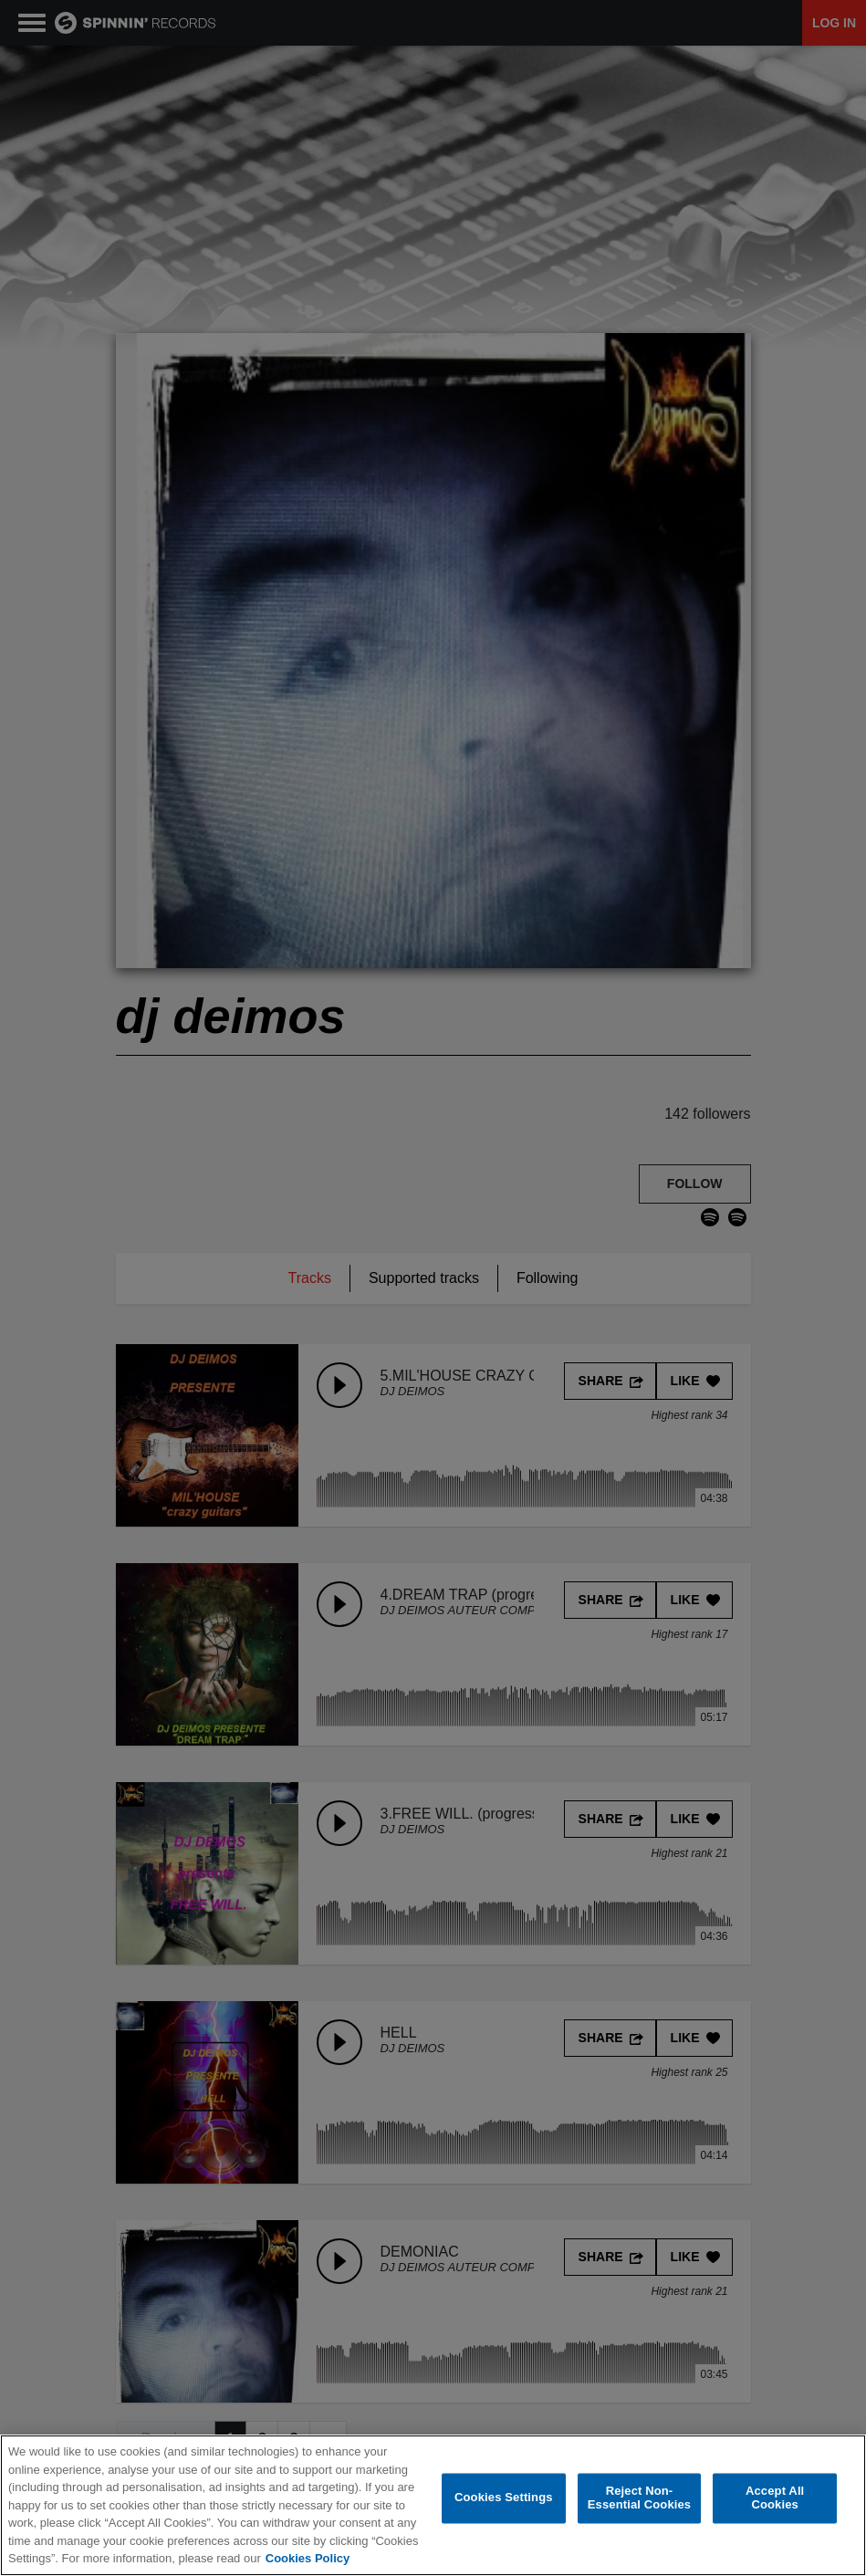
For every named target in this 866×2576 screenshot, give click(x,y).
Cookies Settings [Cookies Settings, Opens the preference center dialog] (503, 2499)
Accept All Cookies (775, 2499)
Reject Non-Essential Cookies (639, 2499)
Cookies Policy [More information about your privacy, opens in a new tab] (308, 2559)
